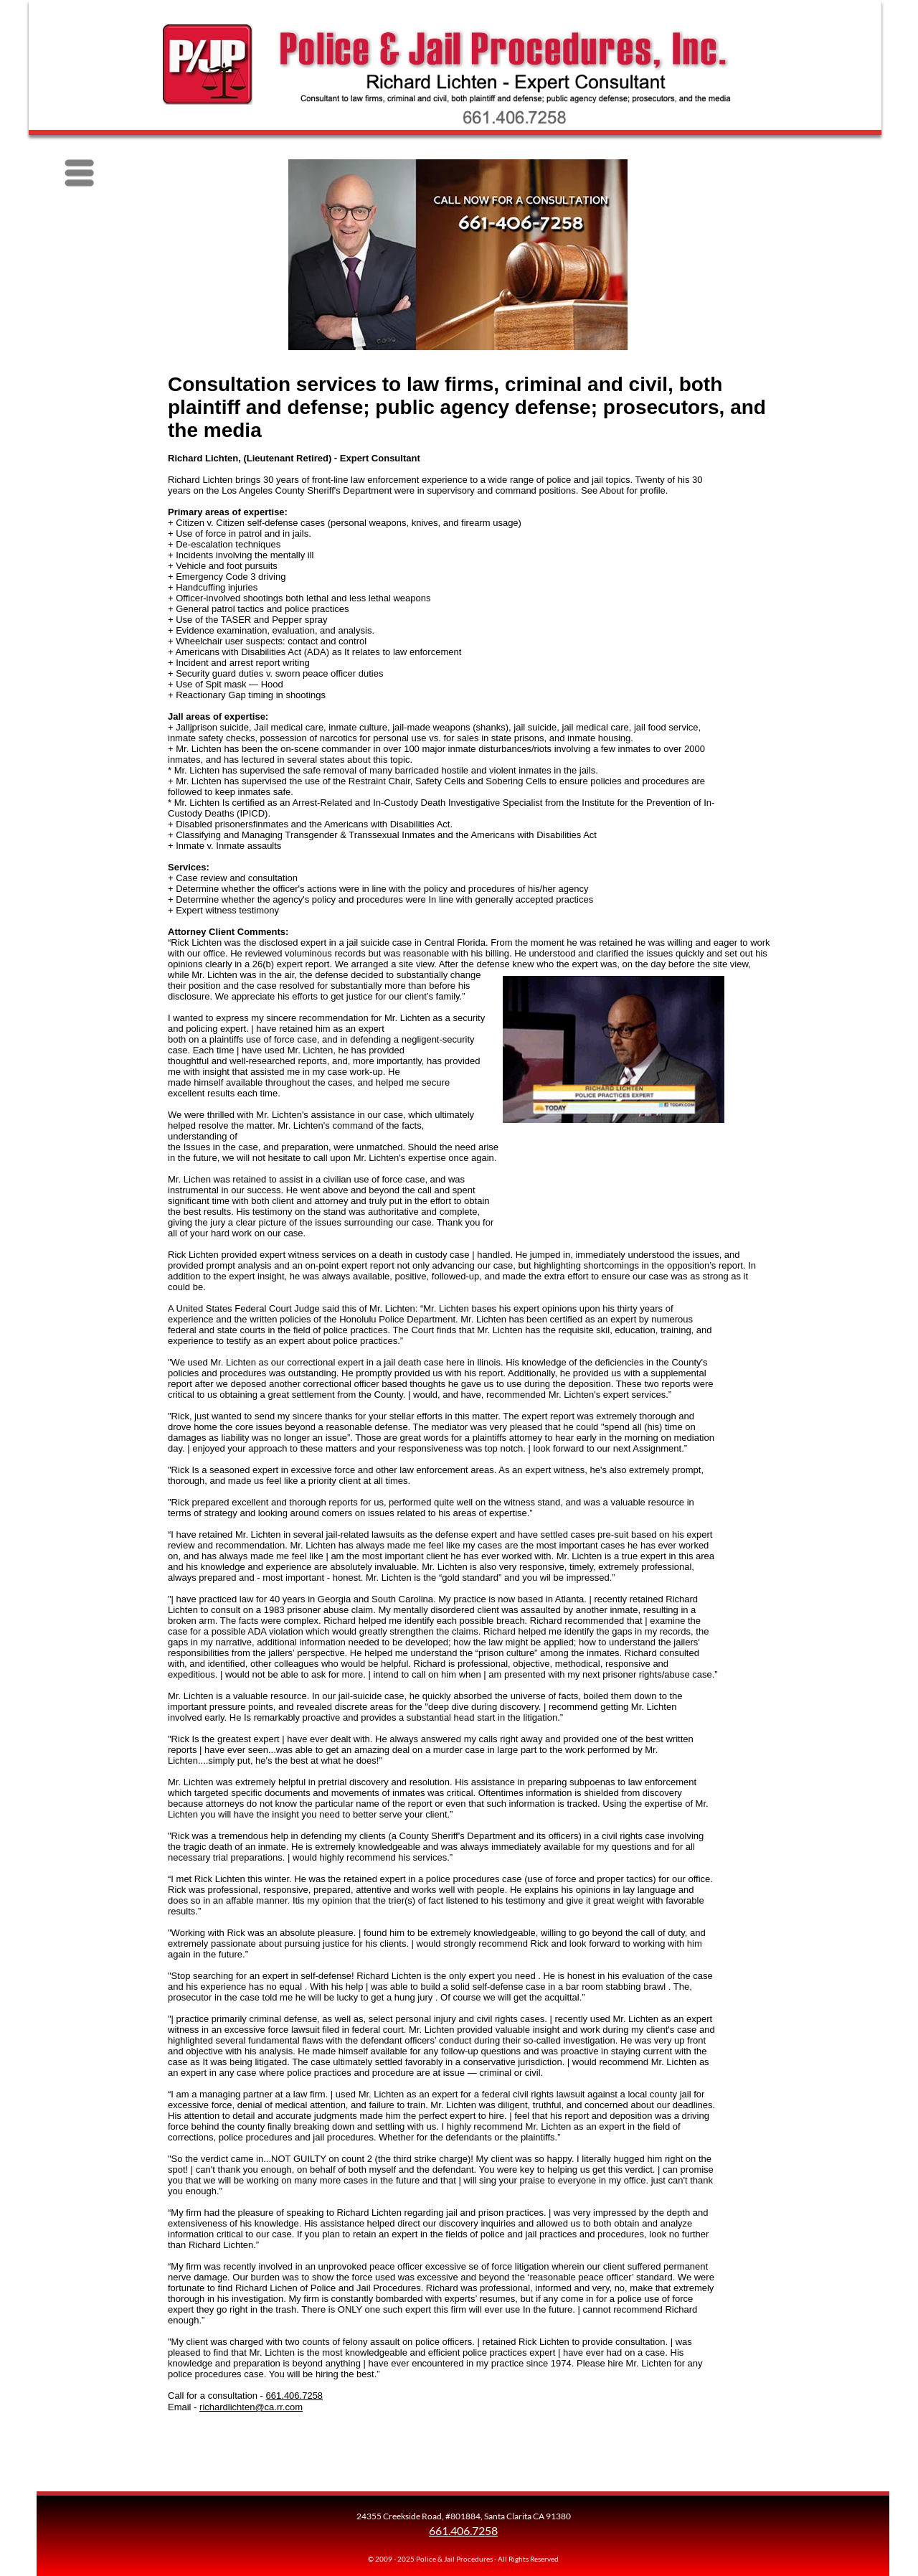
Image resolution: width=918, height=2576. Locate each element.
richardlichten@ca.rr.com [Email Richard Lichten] (251, 2407)
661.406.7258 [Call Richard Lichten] (294, 2395)
